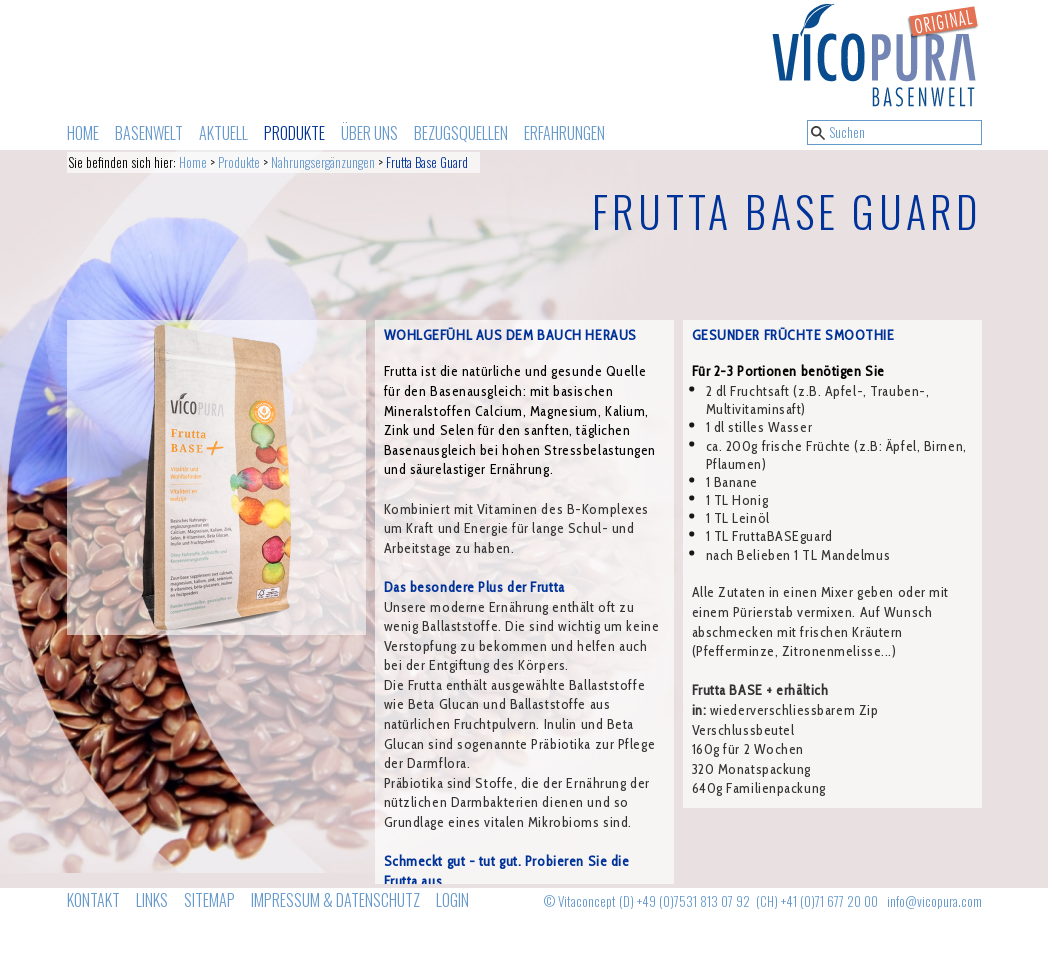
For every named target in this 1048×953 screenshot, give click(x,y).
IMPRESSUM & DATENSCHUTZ (335, 900)
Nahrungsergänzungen (323, 162)
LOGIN (452, 900)
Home (193, 162)
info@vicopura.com (934, 901)
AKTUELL (223, 133)
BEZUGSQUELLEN (461, 133)
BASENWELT (149, 133)
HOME (83, 133)
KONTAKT (93, 900)
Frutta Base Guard (427, 162)
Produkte (239, 162)
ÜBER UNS (369, 133)
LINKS (152, 900)
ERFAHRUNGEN (564, 133)
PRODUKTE (294, 133)
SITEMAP (209, 900)
